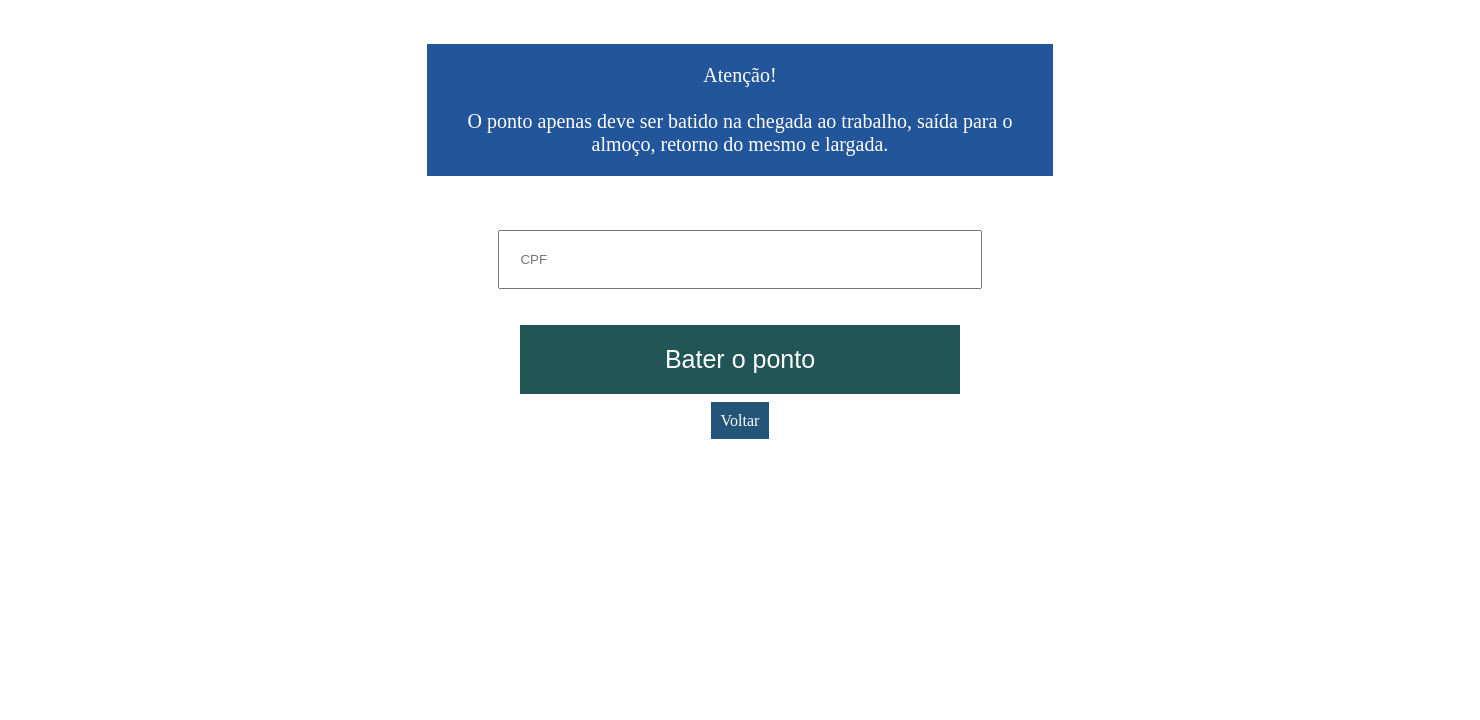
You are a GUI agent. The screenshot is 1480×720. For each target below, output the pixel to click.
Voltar (740, 420)
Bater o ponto (740, 359)
